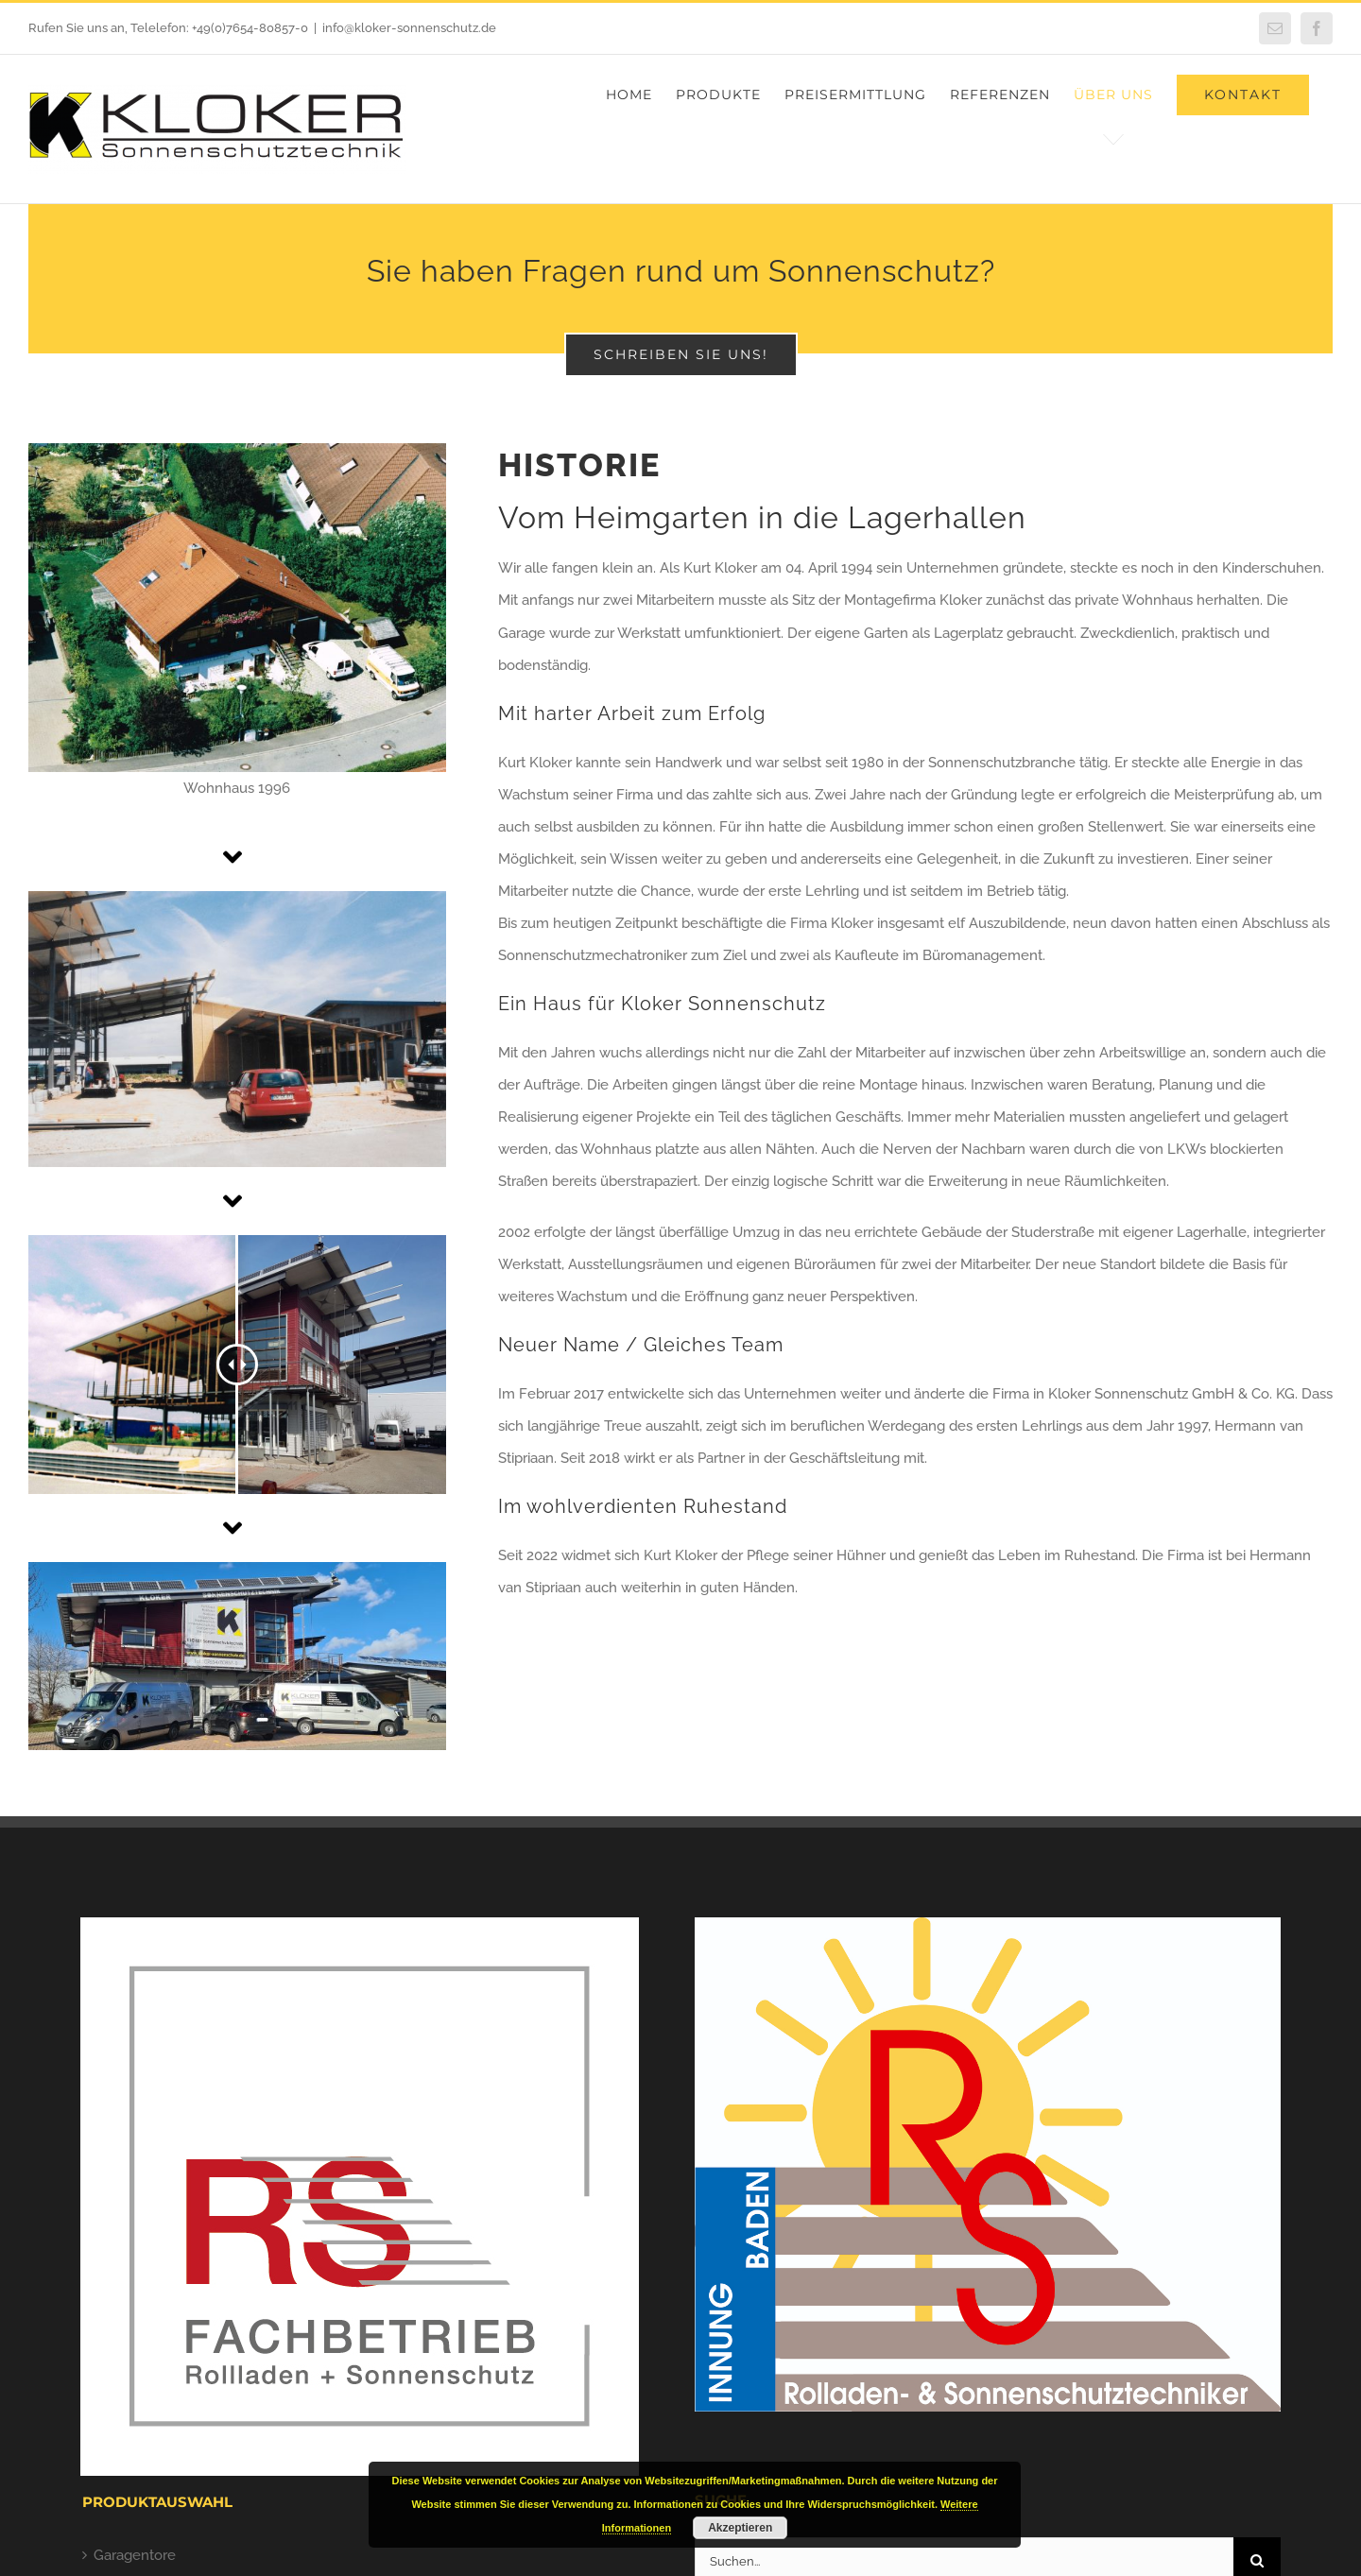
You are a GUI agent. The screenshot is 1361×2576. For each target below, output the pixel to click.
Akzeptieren (740, 2527)
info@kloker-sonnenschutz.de (409, 28)
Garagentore (135, 2555)
